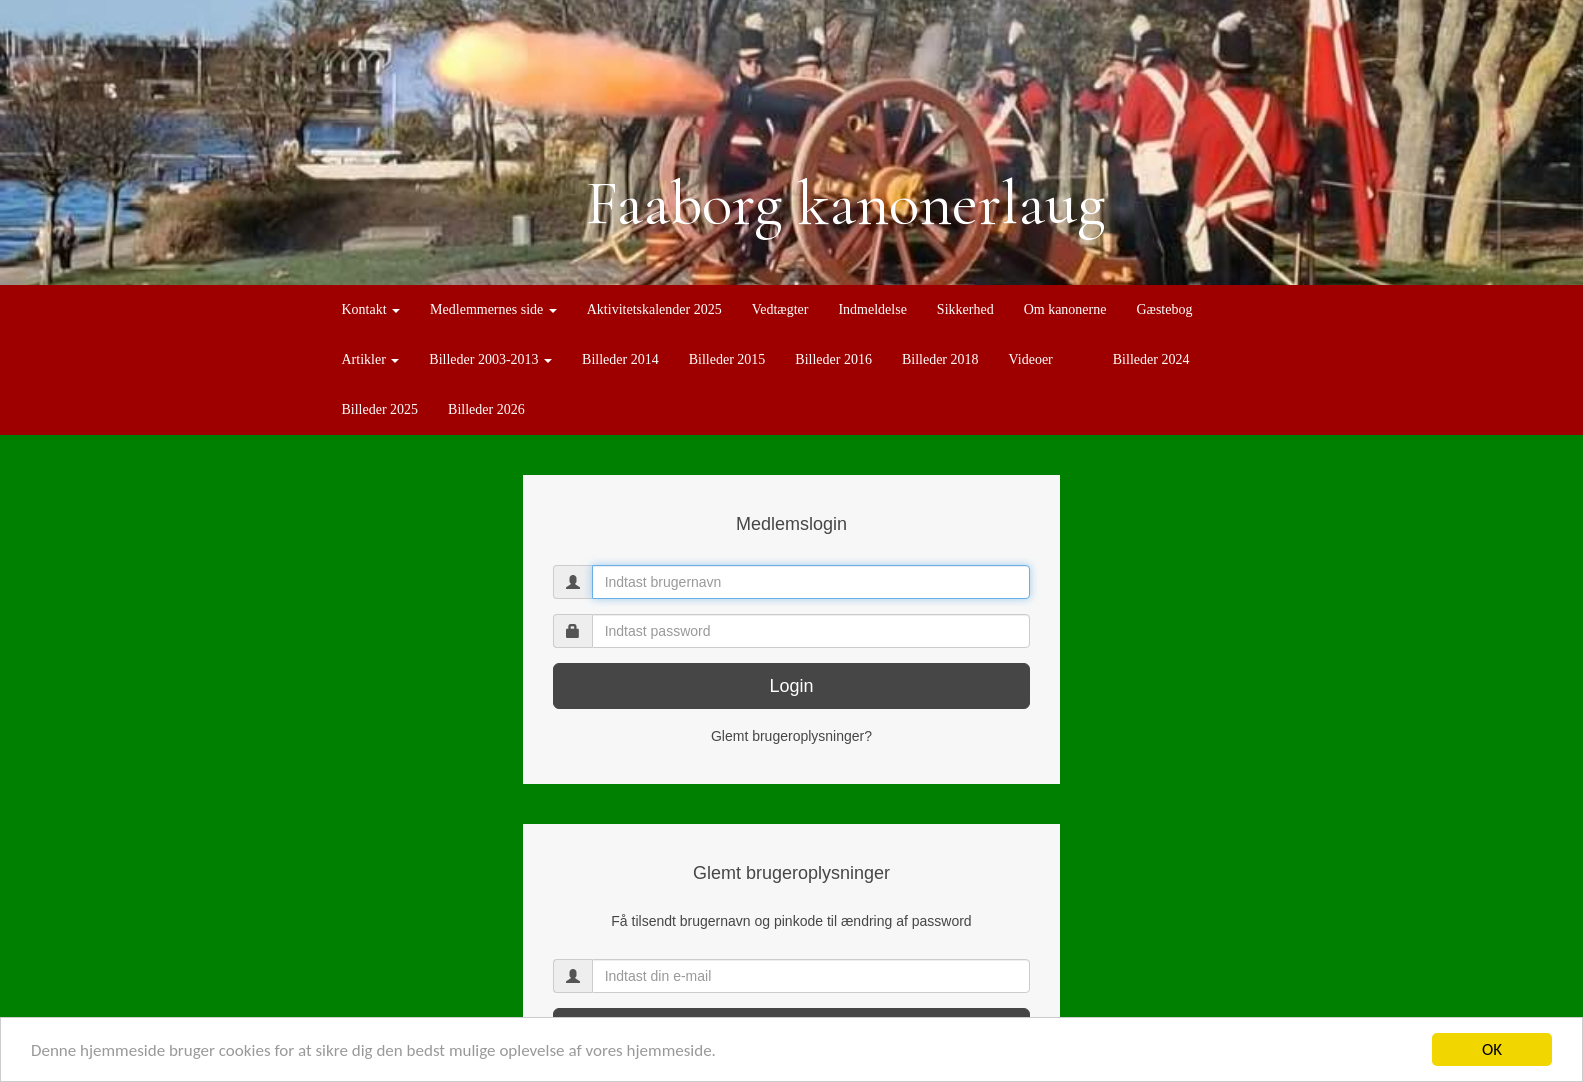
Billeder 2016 (833, 359)
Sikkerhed (965, 309)
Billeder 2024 (1151, 359)
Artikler (371, 359)
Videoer (1031, 359)
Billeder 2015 (727, 359)
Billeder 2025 (380, 409)
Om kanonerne (1065, 309)
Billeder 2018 (940, 359)
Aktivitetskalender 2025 (654, 309)
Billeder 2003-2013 (490, 359)
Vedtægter (780, 309)
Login (791, 686)
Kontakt (371, 309)
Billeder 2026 (486, 409)
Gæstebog (1164, 309)
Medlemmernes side (493, 309)
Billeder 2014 (620, 359)
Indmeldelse (872, 309)
